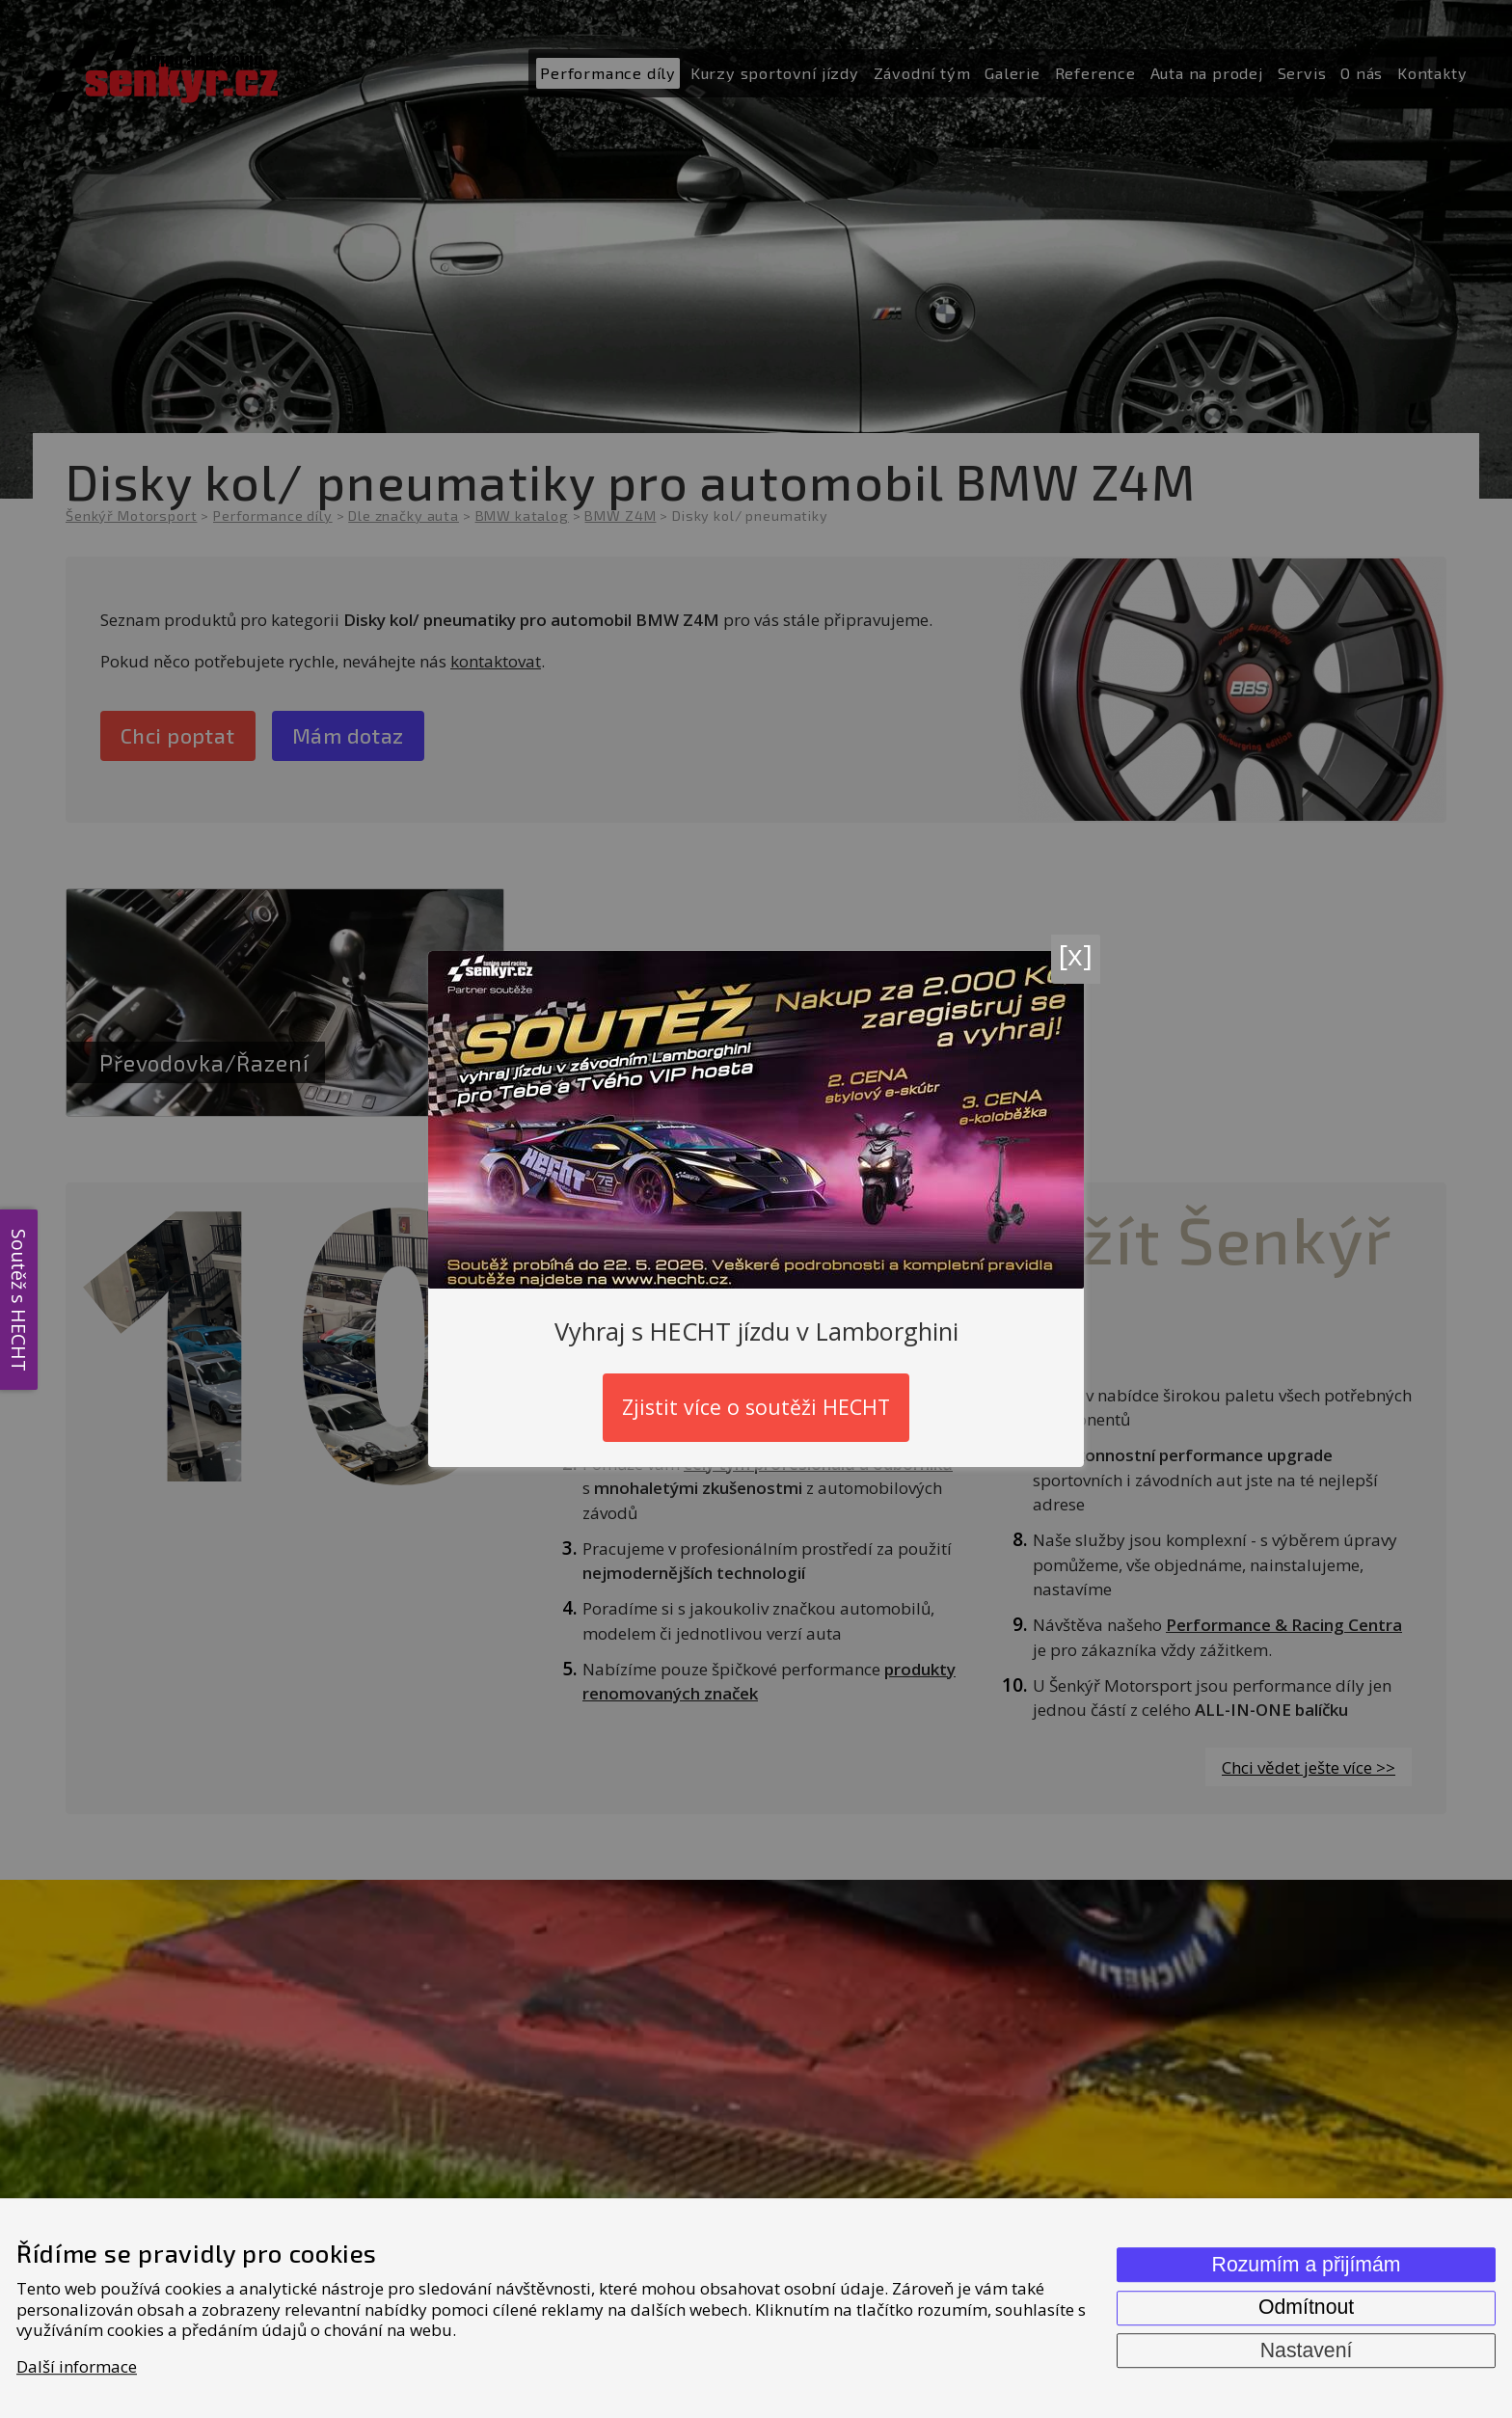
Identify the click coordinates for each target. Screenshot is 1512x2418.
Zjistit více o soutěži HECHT (756, 1407)
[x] (1076, 954)
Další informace (76, 2366)
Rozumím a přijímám (1306, 2264)
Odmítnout (1306, 2307)
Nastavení (1306, 2350)
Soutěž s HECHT (19, 1299)
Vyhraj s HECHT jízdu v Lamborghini (756, 1331)
